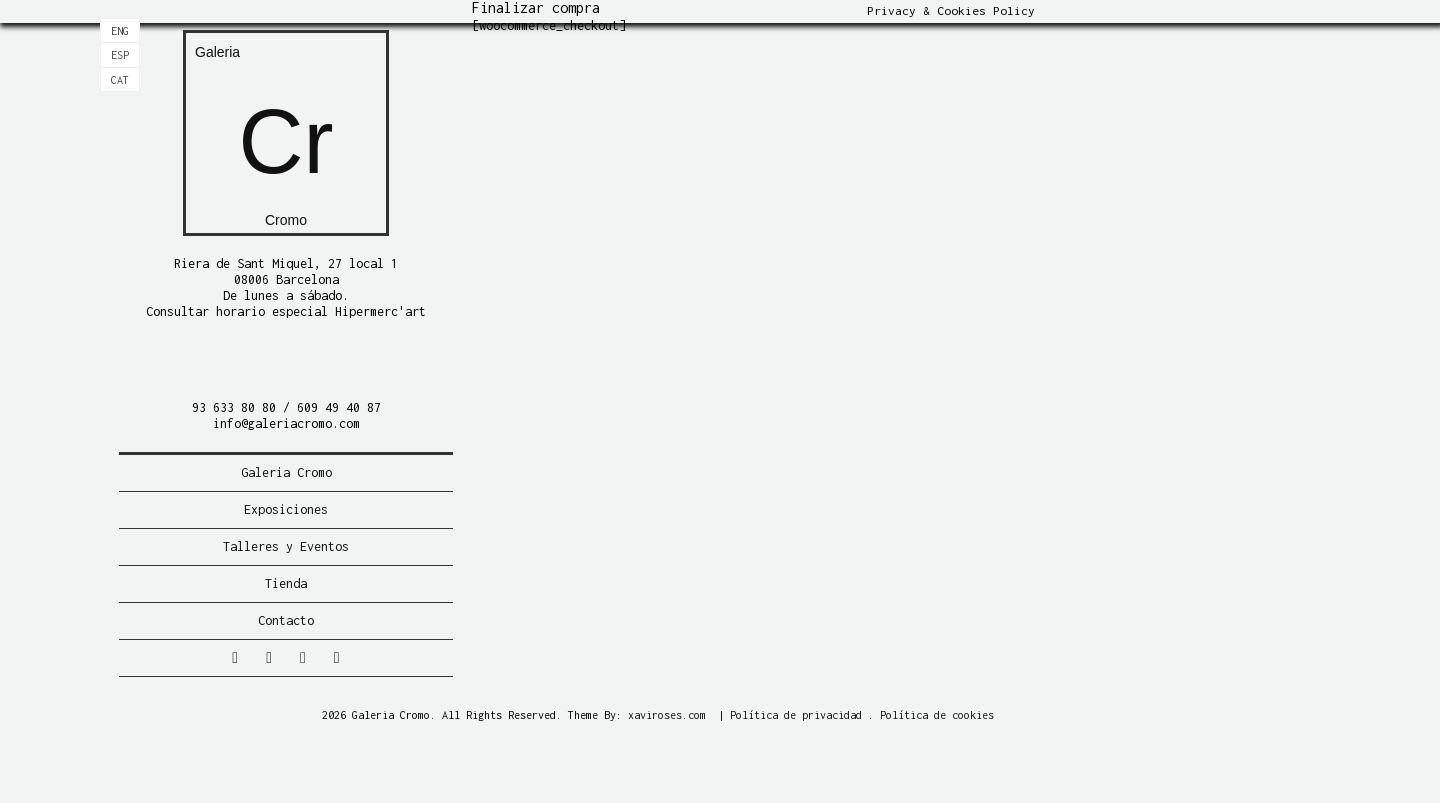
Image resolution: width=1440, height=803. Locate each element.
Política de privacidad (796, 715)
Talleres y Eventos (286, 546)
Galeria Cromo (286, 472)
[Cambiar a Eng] (120, 31)
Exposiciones (286, 509)
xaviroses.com (667, 715)
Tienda (286, 583)
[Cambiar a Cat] (120, 80)
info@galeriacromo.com (286, 423)
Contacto (286, 620)
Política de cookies (937, 715)
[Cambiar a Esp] (120, 55)
